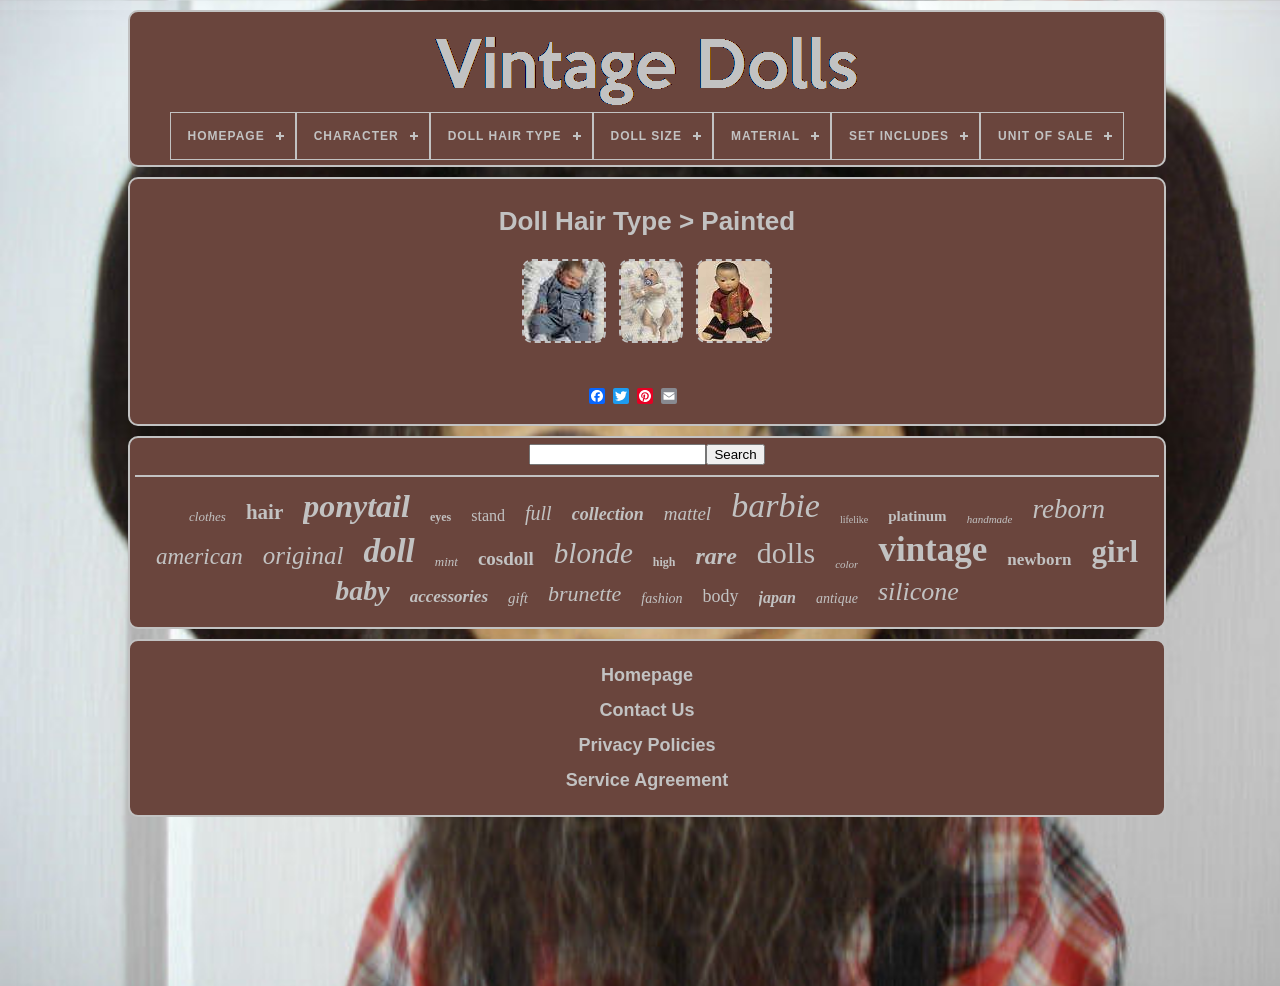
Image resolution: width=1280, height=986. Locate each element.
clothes (207, 516)
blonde (593, 553)
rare (715, 556)
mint (446, 561)
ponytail (356, 506)
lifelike (854, 519)
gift (518, 598)
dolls (786, 552)
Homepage (647, 675)
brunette (584, 593)
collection (608, 514)
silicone (918, 591)
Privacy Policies (646, 745)
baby (362, 590)
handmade (990, 519)
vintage (932, 549)
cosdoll (506, 558)
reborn (1068, 509)
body (721, 596)
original (303, 555)
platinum (917, 516)
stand (488, 515)
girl (1115, 551)
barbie (775, 505)
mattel (688, 513)
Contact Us (646, 710)
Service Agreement (647, 780)
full (538, 513)
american (199, 556)
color (846, 564)
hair (264, 512)
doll (388, 551)
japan (777, 597)
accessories (449, 596)
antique (837, 598)
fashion (661, 598)
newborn (1039, 559)
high (664, 562)
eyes (440, 517)
